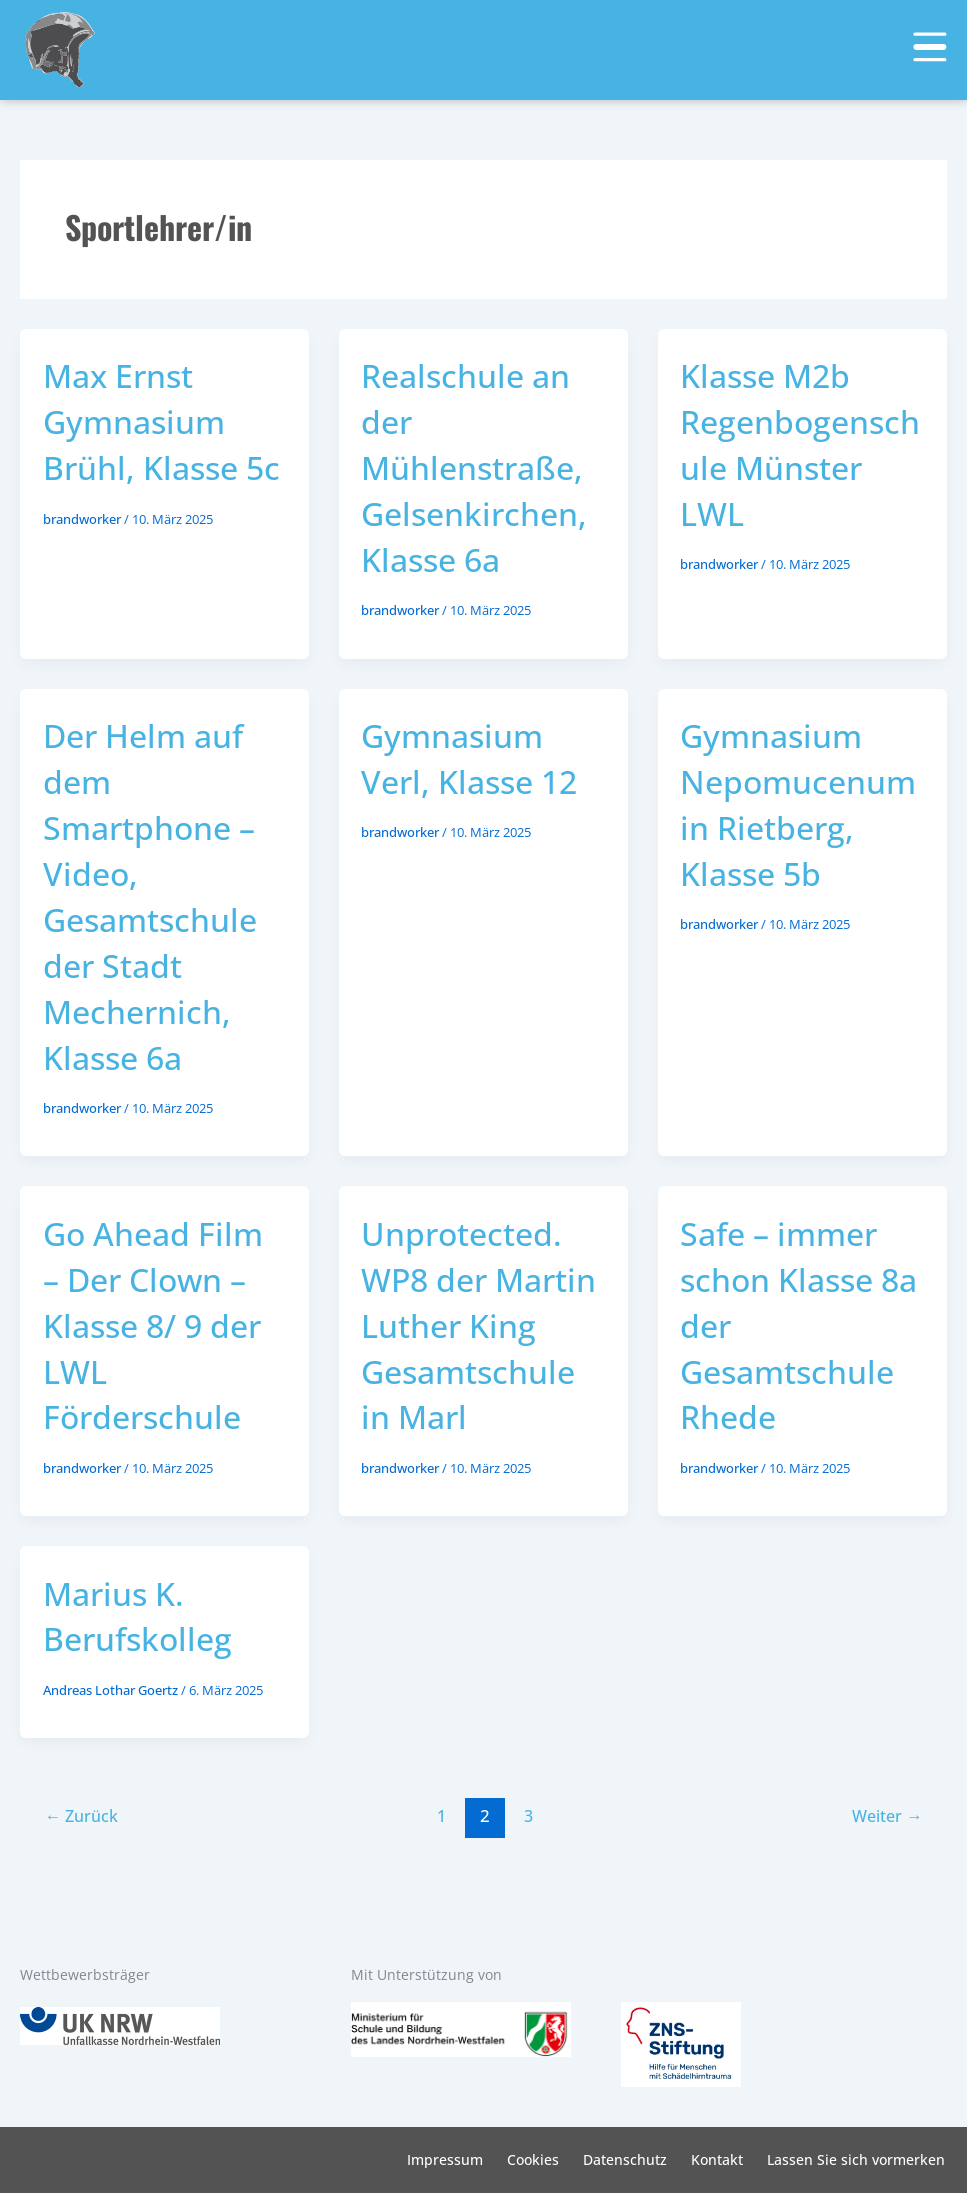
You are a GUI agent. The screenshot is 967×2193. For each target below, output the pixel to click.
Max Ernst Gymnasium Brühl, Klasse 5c (145, 444)
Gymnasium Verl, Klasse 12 (475, 759)
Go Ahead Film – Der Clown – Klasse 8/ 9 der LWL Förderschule (160, 1327)
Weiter (883, 1865)
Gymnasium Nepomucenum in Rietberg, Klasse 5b (792, 805)
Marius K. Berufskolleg (143, 1665)
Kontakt (717, 2159)
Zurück (84, 1865)
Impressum (445, 2159)
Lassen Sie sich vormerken (856, 2159)
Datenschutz (625, 2159)
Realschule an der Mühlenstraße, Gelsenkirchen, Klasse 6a (480, 467)
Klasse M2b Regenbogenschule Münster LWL (796, 444)
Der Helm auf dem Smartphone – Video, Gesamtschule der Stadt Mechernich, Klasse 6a (156, 897)
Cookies (533, 2159)
